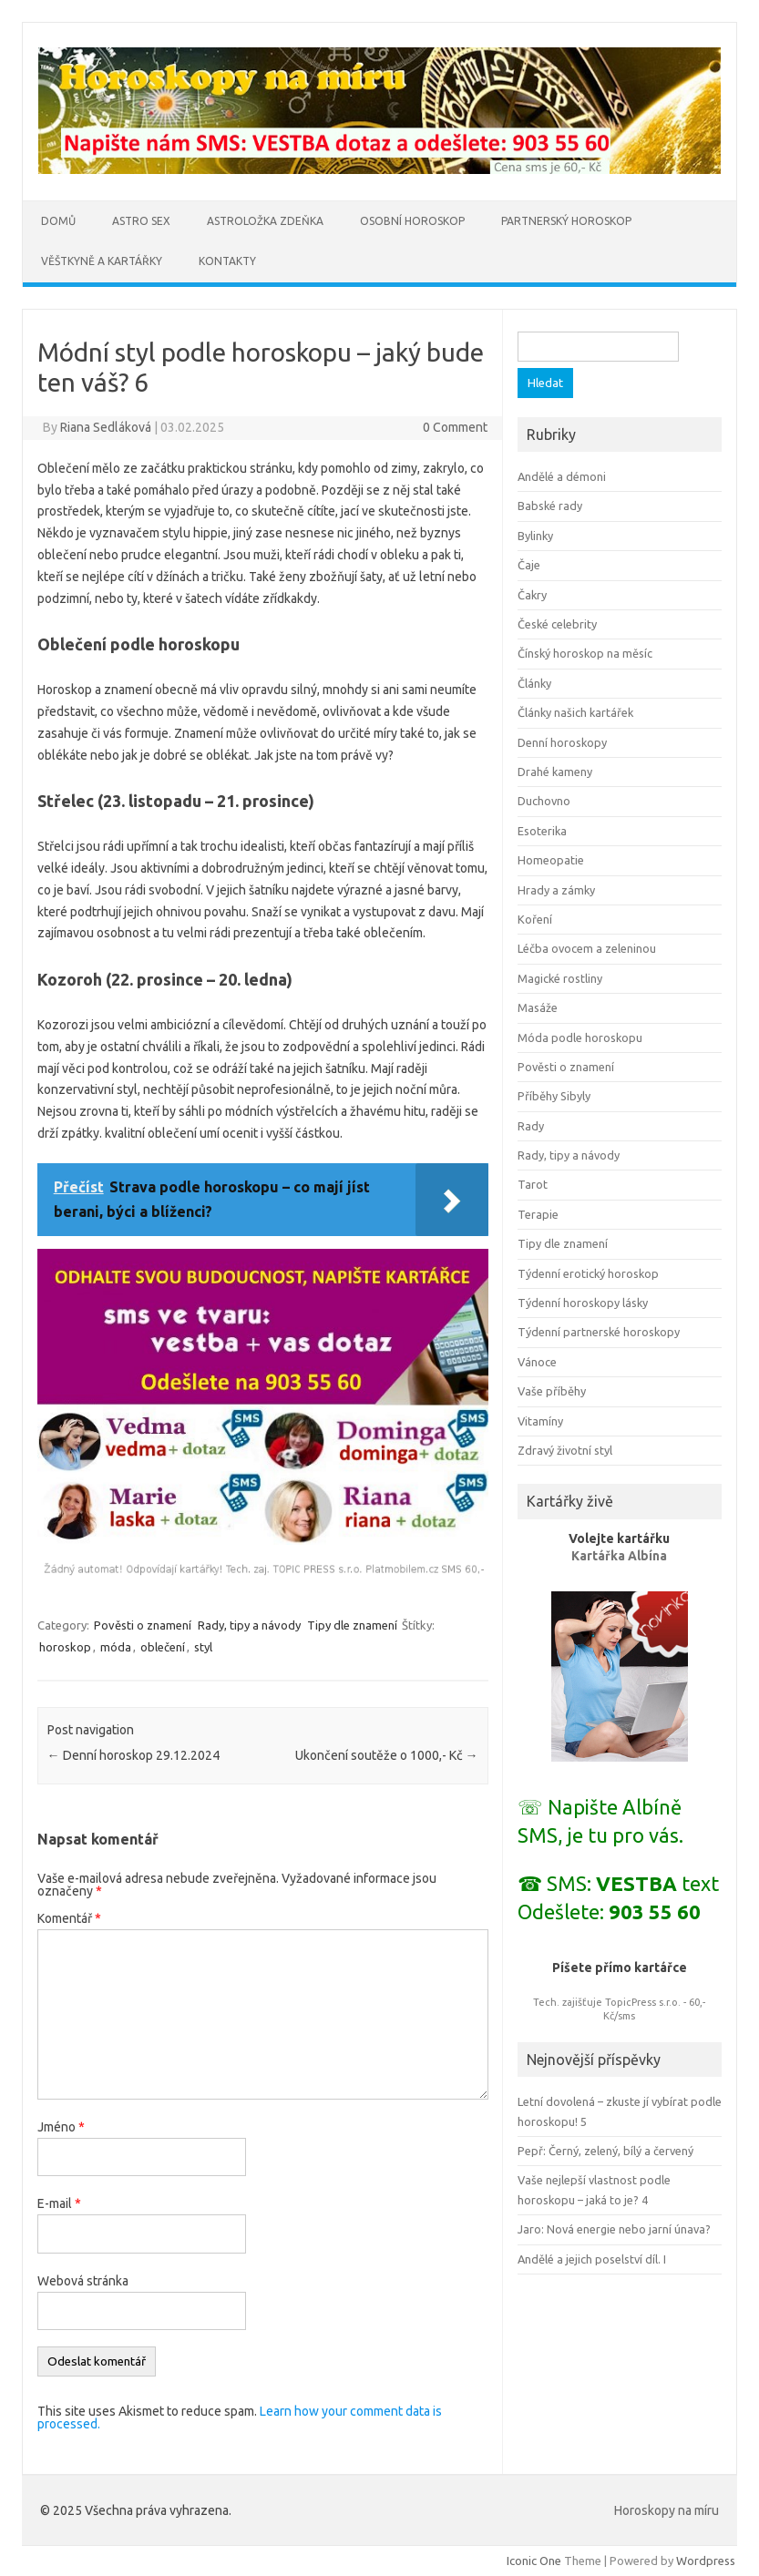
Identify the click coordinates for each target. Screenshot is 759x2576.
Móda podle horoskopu (580, 1037)
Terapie (538, 1214)
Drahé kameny (555, 771)
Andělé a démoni (562, 476)
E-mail (59, 2203)
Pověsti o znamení (142, 1625)
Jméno (61, 2127)
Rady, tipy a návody (249, 1625)
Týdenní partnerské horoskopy (599, 1331)
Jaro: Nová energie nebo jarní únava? (614, 2229)
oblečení (162, 1647)
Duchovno (544, 800)
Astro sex (141, 221)
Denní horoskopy (562, 742)
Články (534, 683)
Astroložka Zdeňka (265, 221)
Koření (535, 919)
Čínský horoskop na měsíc (585, 653)
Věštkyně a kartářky (101, 261)
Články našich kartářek (575, 712)
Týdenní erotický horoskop (588, 1273)
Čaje (529, 564)
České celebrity (557, 624)
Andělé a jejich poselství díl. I (592, 2259)
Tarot (533, 1184)
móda (115, 1647)
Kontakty (227, 261)
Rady (531, 1125)
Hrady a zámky (556, 890)
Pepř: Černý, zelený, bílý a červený (605, 2150)
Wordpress (705, 2560)
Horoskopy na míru (666, 2510)
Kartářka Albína (619, 1556)
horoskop (65, 1647)
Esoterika (542, 830)
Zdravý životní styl (565, 1450)
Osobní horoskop (412, 221)
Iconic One (534, 2560)
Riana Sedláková (105, 427)
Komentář (69, 1918)
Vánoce (537, 1361)
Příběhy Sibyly (554, 1095)
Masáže (538, 1007)
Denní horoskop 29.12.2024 (133, 1755)
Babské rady (550, 505)
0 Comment (455, 427)
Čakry (532, 594)
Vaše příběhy (552, 1391)
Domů (58, 221)
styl (203, 1647)
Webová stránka (82, 2281)
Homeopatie (551, 860)
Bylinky (535, 535)
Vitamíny (540, 1421)
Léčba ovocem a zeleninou (587, 948)
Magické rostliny (560, 978)
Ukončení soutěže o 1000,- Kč (386, 1755)
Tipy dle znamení (352, 1625)
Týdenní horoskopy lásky (583, 1302)
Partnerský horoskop (566, 221)
